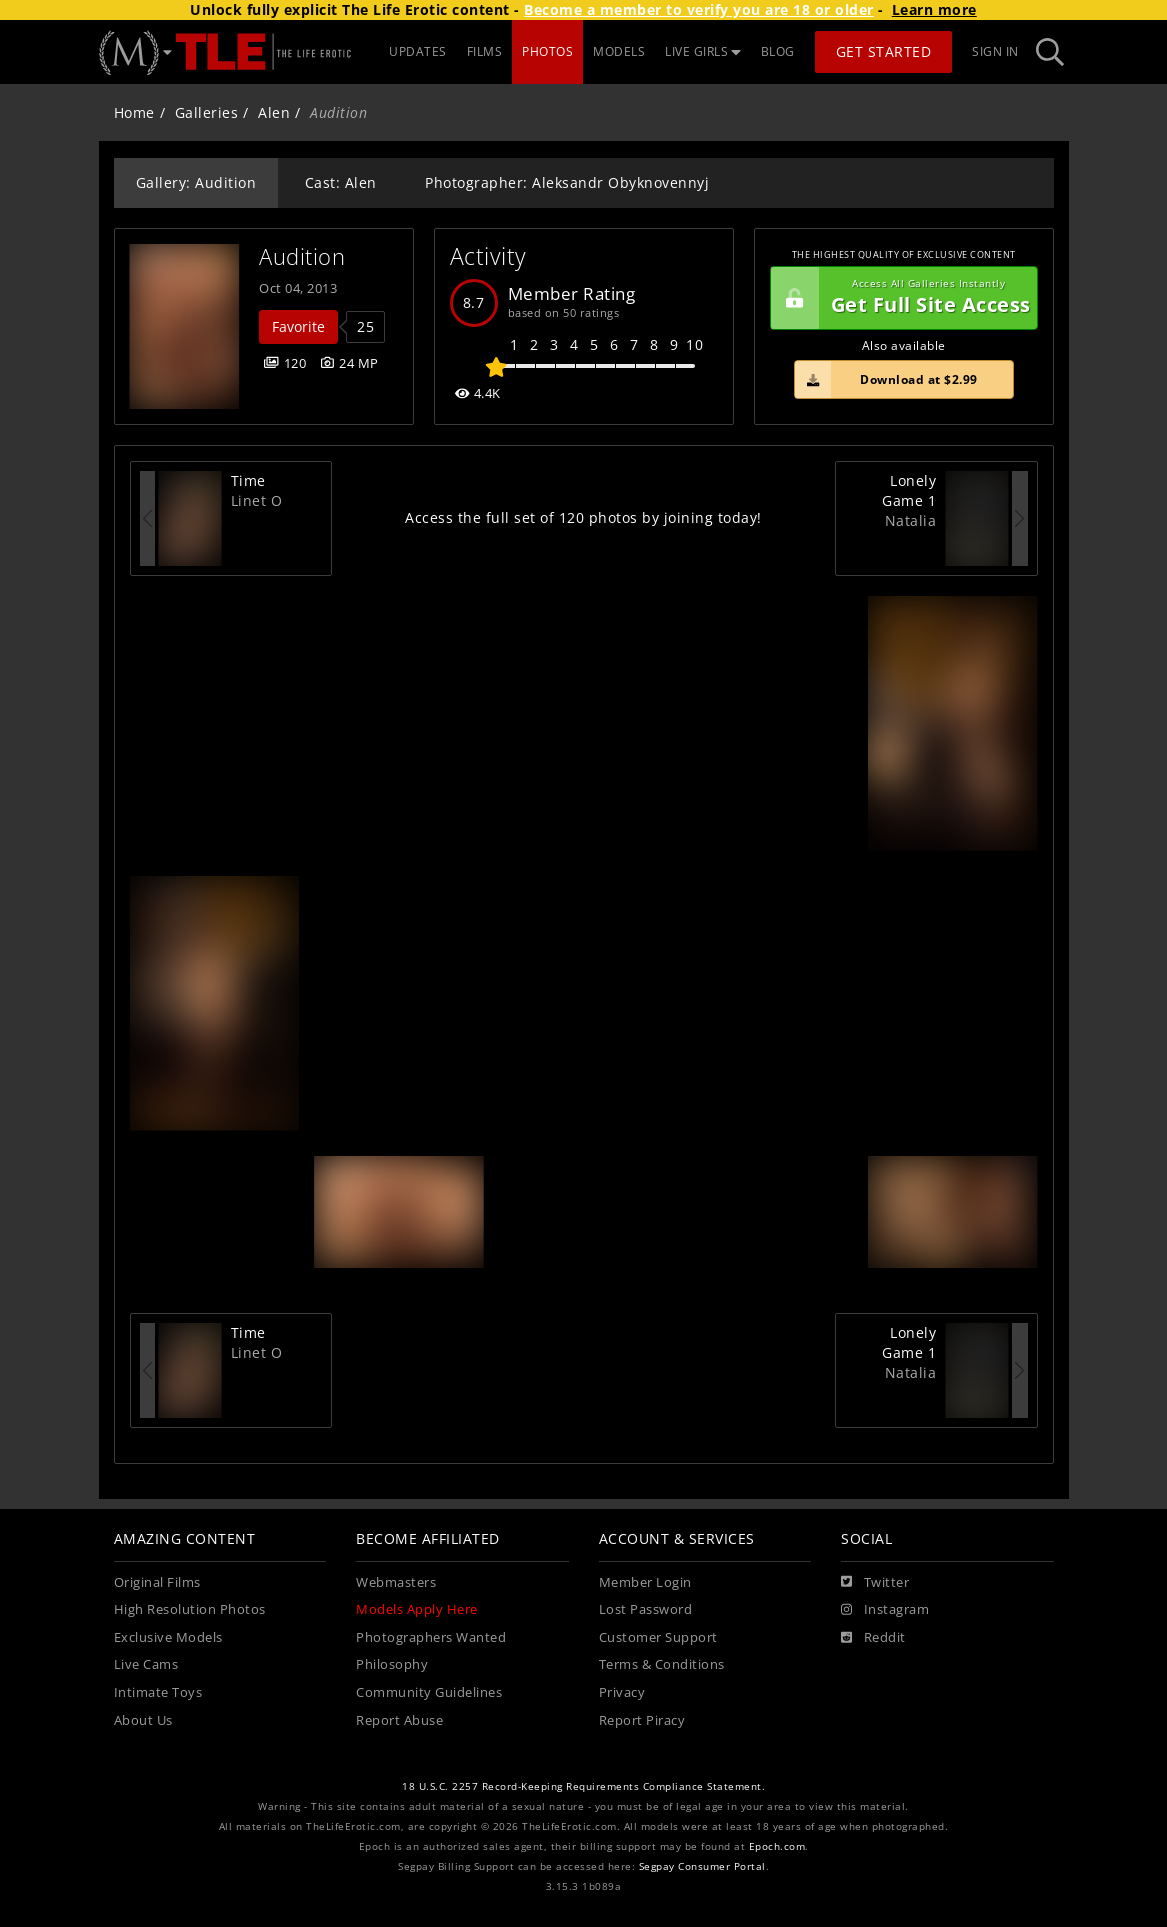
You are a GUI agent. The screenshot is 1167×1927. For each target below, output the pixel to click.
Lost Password (646, 1609)
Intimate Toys (158, 1692)
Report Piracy (642, 1720)
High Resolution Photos (190, 1609)
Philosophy (392, 1664)
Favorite (298, 326)
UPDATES (418, 51)
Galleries (207, 112)
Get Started (884, 51)
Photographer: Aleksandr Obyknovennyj (567, 182)
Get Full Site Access (901, 298)
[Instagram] (885, 1610)
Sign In (995, 51)
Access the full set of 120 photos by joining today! (583, 517)
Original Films (157, 1582)
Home (134, 112)
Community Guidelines (429, 1692)
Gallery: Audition (196, 182)
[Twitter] (875, 1583)
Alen (274, 112)
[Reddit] (873, 1638)
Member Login (645, 1582)
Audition (302, 256)
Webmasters (396, 1582)
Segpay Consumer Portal (702, 1866)
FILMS (485, 51)
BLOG (778, 51)
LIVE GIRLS (703, 51)
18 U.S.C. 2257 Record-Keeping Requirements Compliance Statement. (583, 1786)
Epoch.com (777, 1846)
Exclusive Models (168, 1637)
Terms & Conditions (662, 1664)
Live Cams (146, 1664)
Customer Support (658, 1637)
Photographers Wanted (431, 1637)
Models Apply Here (417, 1609)
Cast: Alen (341, 182)
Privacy (622, 1692)
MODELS (619, 51)
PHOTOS (547, 51)
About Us (143, 1720)
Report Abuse (399, 1720)
